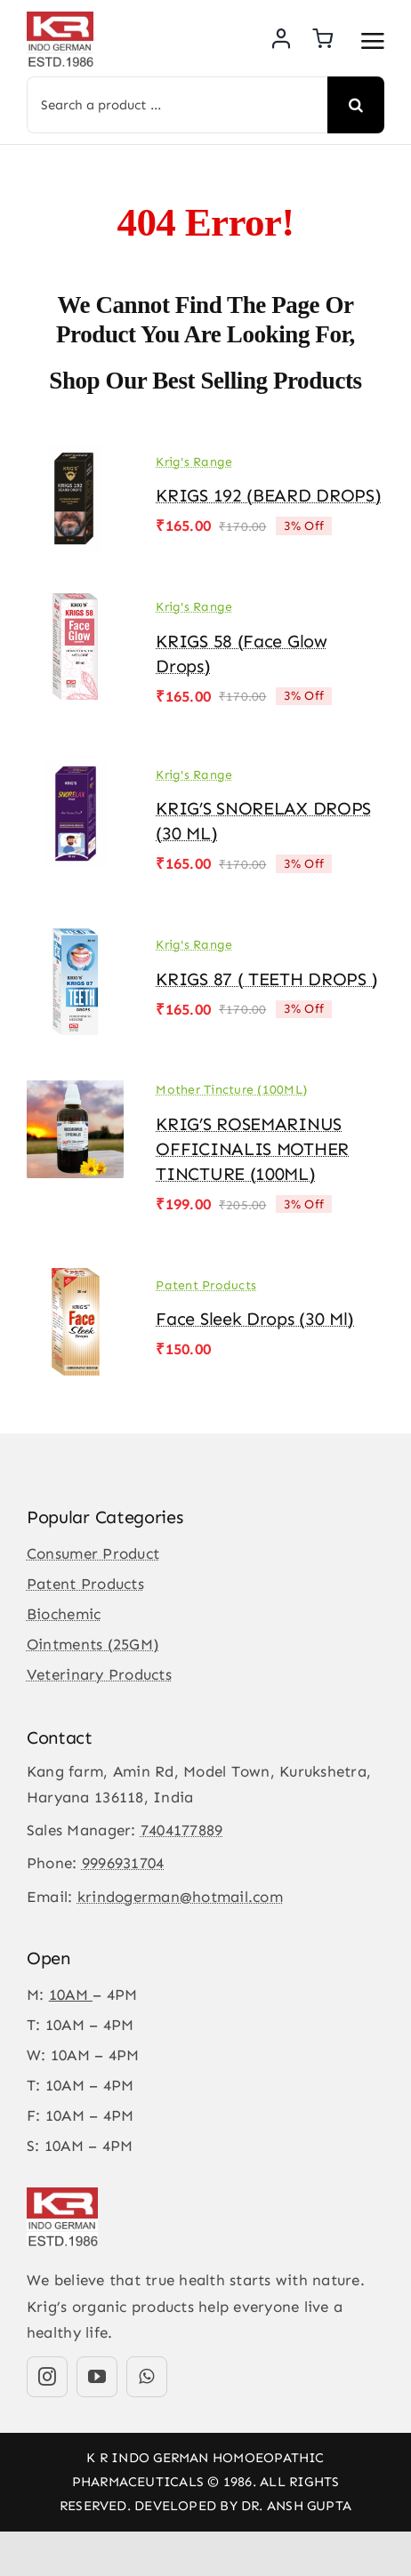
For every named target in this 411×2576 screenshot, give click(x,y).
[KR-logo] (60, 19)
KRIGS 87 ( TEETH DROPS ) (267, 979)
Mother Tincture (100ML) (231, 1089)
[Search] (355, 104)
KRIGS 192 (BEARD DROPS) (268, 495)
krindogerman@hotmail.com (180, 1897)
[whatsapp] (146, 2376)
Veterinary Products (99, 1674)
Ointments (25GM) (93, 1644)
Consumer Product (93, 1553)
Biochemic (64, 1614)
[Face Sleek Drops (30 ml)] (75, 1280)
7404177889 (182, 1830)
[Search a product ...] (177, 104)
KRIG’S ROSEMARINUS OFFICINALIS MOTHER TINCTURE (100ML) (252, 1148)
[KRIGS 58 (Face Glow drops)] (75, 605)
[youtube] (97, 2376)
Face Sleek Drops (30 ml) (255, 1318)
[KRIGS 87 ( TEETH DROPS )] (75, 941)
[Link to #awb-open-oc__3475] (372, 41)
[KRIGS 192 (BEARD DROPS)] (75, 457)
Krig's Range (194, 461)
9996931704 (123, 1863)
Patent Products (206, 1285)
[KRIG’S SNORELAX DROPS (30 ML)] (75, 773)
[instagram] (47, 2376)
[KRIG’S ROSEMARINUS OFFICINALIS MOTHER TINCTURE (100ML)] (75, 1088)
